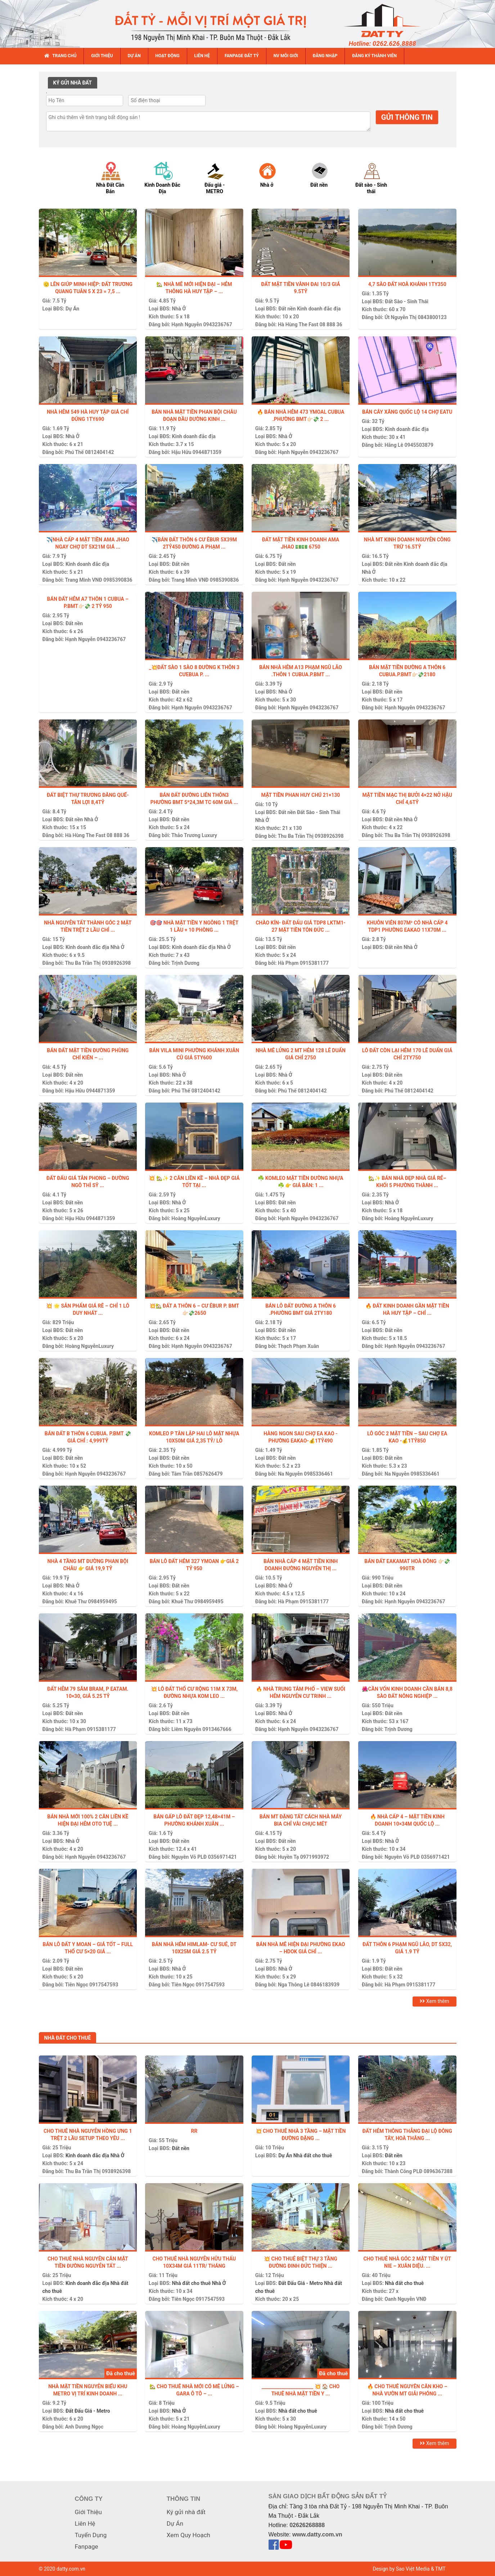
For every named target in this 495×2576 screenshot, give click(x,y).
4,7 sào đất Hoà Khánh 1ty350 (407, 284)
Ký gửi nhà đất (186, 2512)
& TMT (438, 2569)
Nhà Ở (179, 309)
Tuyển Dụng (91, 2535)
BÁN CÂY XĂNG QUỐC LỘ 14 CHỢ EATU (407, 412)
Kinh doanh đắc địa (319, 309)
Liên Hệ (85, 2523)
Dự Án (72, 309)
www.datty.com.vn (317, 2534)
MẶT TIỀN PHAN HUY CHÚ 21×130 (300, 795)
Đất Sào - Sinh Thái (406, 301)
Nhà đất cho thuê (312, 2155)
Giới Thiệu (88, 2512)
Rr (194, 2131)
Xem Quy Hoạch (188, 2535)
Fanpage (86, 2546)
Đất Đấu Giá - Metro (300, 2283)
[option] (117, 177)
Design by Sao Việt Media (401, 2569)
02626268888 (307, 2525)
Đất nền (287, 309)
